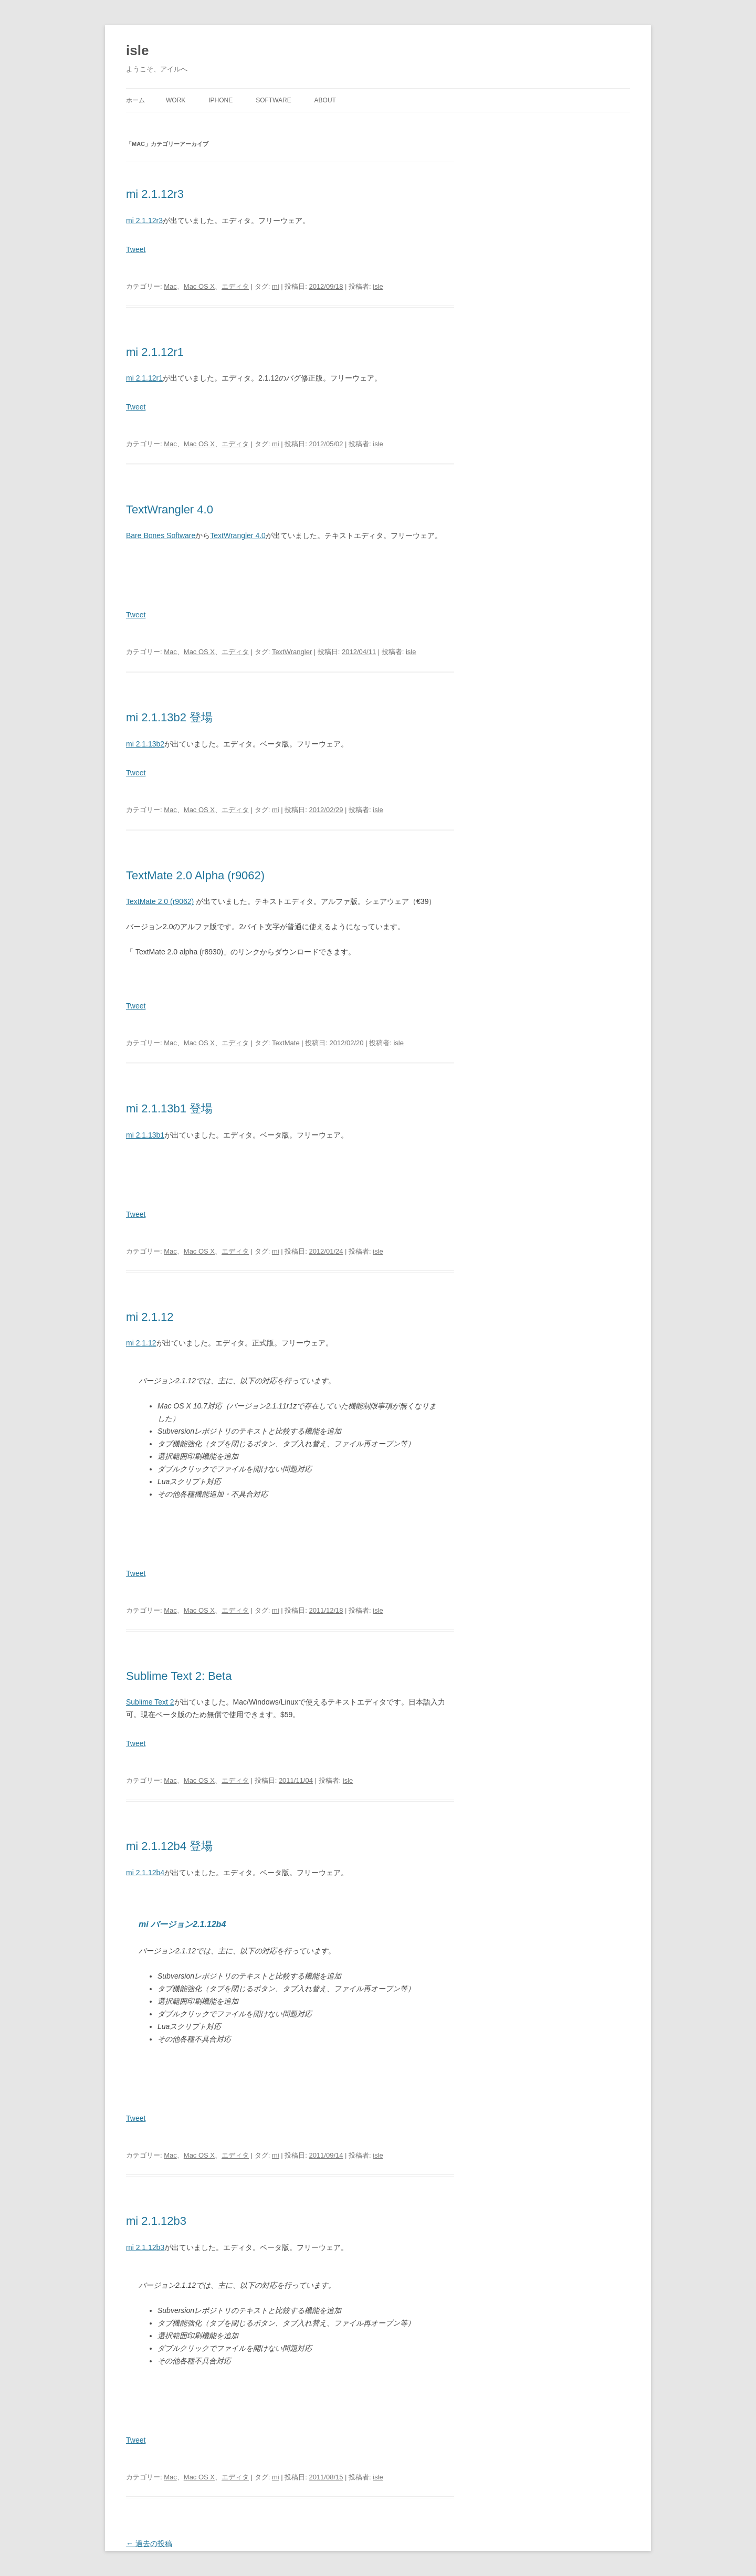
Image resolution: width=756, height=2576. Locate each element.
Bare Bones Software (160, 535)
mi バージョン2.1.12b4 (182, 1924)
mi (275, 286)
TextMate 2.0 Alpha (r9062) (195, 875)
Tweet (135, 249)
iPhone (220, 100)
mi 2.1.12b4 (145, 1872)
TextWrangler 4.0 (169, 509)
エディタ (235, 286)
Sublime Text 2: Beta (179, 1676)
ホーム (135, 100)
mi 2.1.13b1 (145, 1135)
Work (175, 100)
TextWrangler (292, 652)
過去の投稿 (149, 2543)
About (325, 100)
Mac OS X (199, 286)
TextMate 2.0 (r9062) (160, 901)
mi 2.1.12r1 (155, 352)
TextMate (286, 1043)
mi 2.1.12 (150, 1316)
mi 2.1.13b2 (145, 744)
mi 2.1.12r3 (155, 194)
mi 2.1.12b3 (156, 2220)
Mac (170, 286)
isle (137, 50)
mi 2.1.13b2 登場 (169, 717)
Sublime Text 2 (150, 1702)
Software (273, 100)
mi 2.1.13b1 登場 (169, 1108)
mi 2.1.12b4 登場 (169, 1846)
